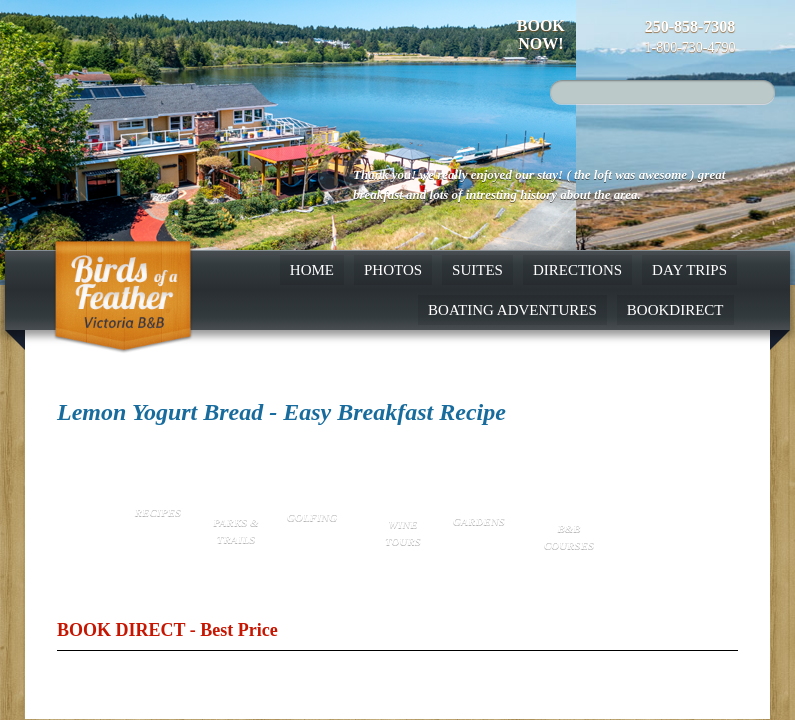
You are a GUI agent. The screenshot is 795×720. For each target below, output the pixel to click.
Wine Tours (403, 532)
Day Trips (689, 270)
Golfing (312, 517)
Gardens (478, 521)
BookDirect (675, 310)
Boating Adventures (512, 310)
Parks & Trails (235, 530)
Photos (393, 270)
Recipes (158, 512)
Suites (477, 270)
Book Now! (541, 34)
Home (312, 270)
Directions (577, 270)
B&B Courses (569, 536)
